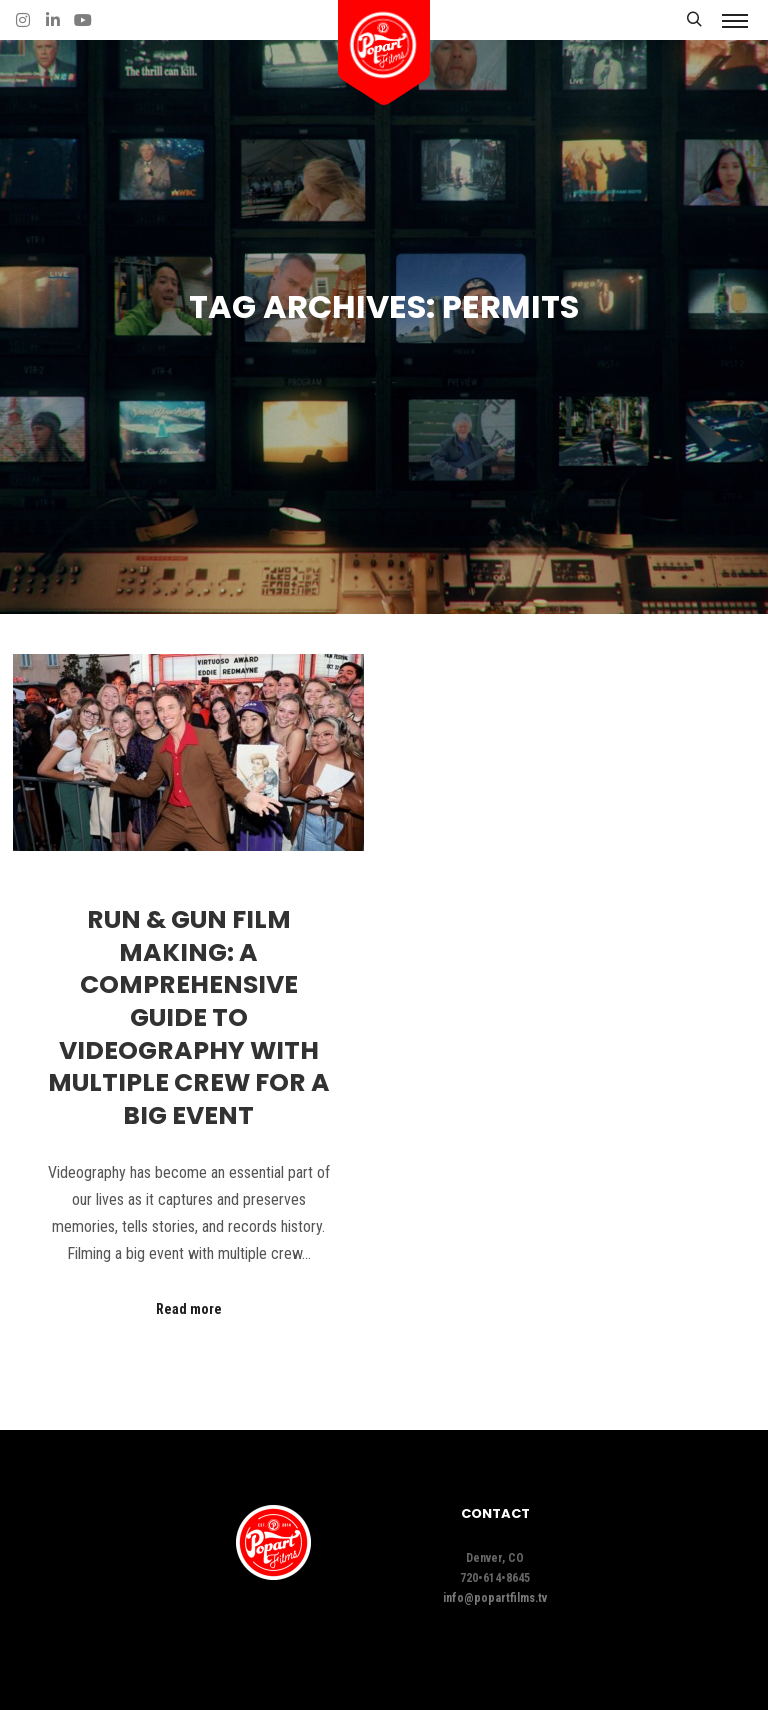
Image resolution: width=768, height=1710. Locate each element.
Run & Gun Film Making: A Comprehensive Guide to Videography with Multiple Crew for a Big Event (189, 1017)
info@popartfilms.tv (495, 1598)
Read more (189, 1309)
